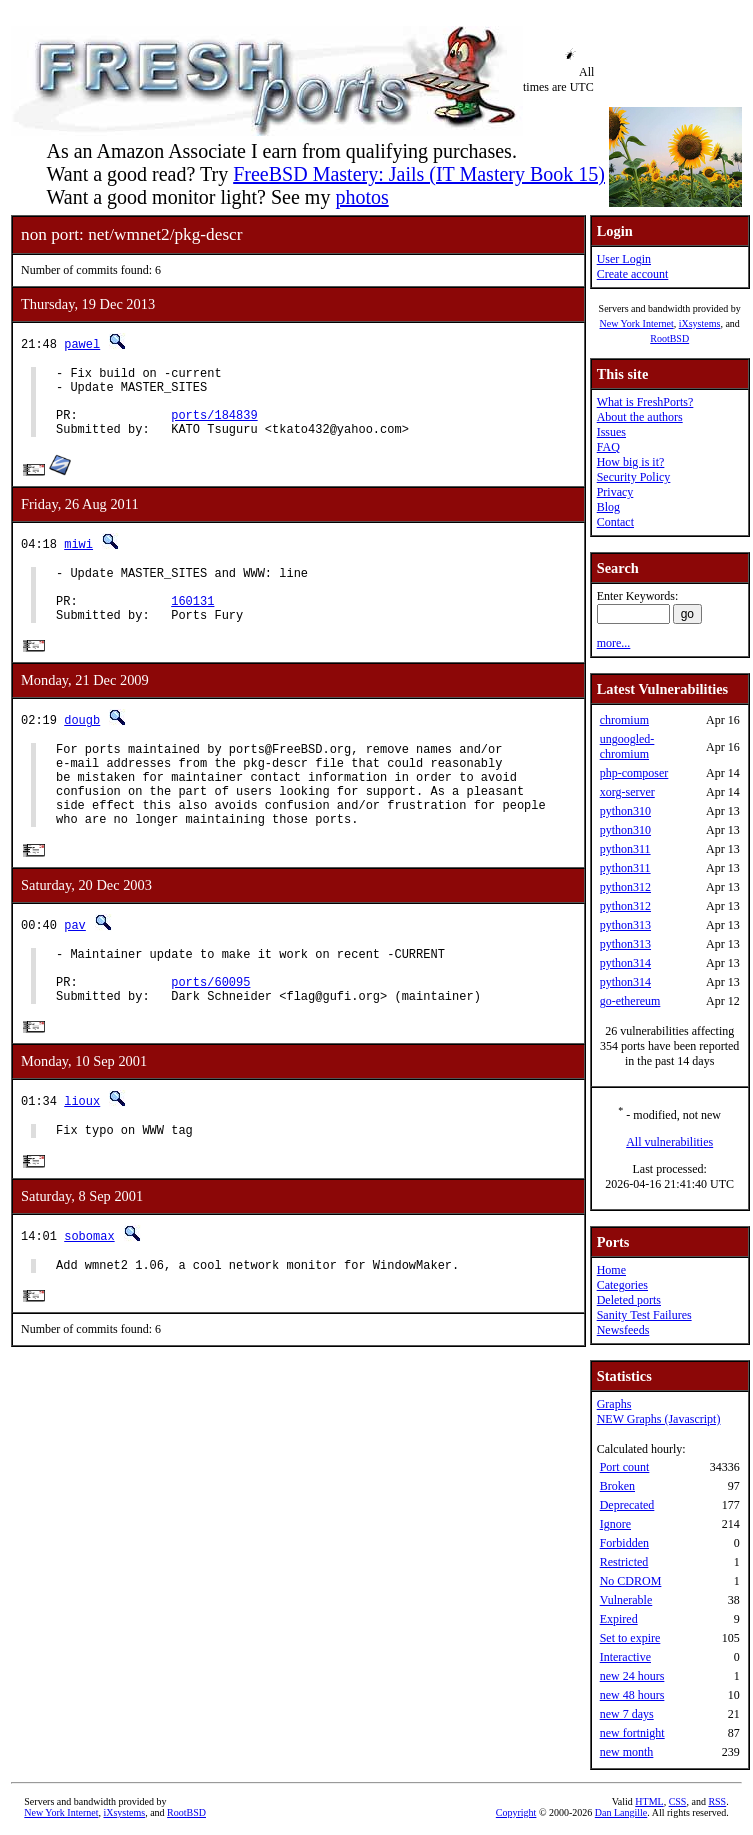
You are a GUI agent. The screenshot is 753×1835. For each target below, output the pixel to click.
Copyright (516, 1812)
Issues (611, 432)
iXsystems (700, 323)
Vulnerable (626, 1600)
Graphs (614, 1404)
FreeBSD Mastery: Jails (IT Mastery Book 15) (419, 174)
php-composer (634, 773)
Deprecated (627, 1505)
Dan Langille (621, 1812)
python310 (625, 811)
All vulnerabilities (669, 1142)
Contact (615, 522)
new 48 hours (632, 1695)
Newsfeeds (623, 1330)
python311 (625, 849)
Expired (619, 1619)
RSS (717, 1801)
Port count (625, 1467)
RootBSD (669, 338)
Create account (633, 274)
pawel (82, 343)
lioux (82, 1159)
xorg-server (627, 792)
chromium (624, 720)
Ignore (615, 1524)
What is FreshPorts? (645, 402)
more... (614, 643)
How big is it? (631, 462)
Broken (617, 1486)
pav (75, 970)
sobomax (89, 1297)
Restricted (624, 1562)
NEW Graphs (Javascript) (659, 1419)
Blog (608, 507)
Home (611, 1270)
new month (627, 1752)
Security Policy (634, 477)
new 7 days (627, 1714)
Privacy (615, 492)
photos (361, 197)
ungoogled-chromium (627, 746)
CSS (678, 1801)
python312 (625, 887)
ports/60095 (210, 1036)
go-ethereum (630, 1001)
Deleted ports (629, 1300)
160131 (192, 624)
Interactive (625, 1657)
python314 (625, 963)
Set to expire (630, 1638)
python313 (625, 925)
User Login (624, 259)
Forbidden (624, 1543)
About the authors (640, 417)
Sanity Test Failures (644, 1315)
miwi (78, 558)
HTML (649, 1801)
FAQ (608, 447)
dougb (82, 747)
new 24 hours (632, 1676)
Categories (622, 1285)
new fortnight (632, 1733)
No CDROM (631, 1581)
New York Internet (636, 323)
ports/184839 (214, 426)
